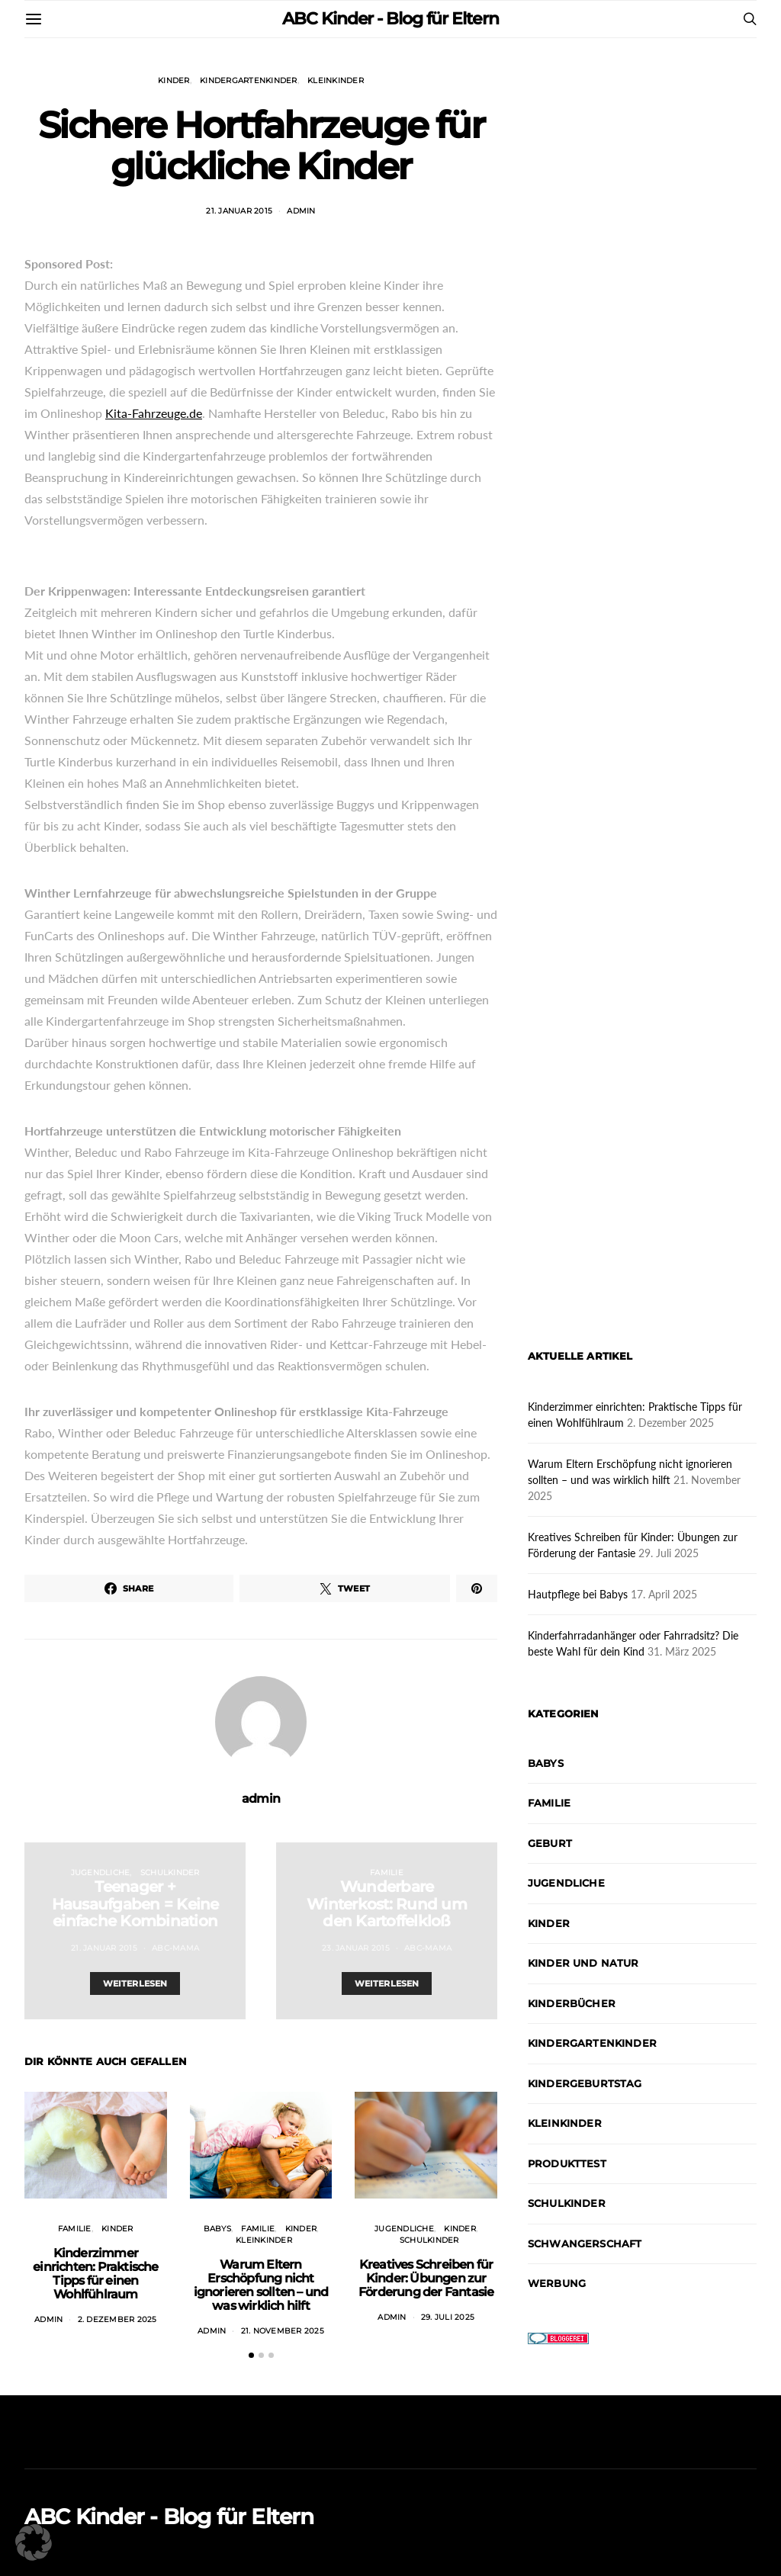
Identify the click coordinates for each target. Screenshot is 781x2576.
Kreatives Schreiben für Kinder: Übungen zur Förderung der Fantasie (425, 2278)
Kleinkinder (335, 80)
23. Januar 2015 (356, 1948)
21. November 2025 (282, 2331)
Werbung (557, 2283)
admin (301, 211)
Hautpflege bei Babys (578, 1594)
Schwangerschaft (584, 2243)
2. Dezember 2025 (117, 2319)
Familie (386, 1872)
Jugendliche (100, 1872)
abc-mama (175, 1948)
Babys (217, 2229)
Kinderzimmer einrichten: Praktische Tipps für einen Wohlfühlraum (95, 2273)
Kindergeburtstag (585, 2083)
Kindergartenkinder (248, 80)
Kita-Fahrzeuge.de (153, 413)
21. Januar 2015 (239, 211)
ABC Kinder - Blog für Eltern (390, 18)
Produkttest (567, 2163)
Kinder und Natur (583, 1963)
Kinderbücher (571, 2003)
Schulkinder (170, 1872)
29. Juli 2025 (447, 2317)
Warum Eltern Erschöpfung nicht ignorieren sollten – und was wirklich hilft (261, 2285)
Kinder (174, 80)
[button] (251, 2355)
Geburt (550, 1843)
